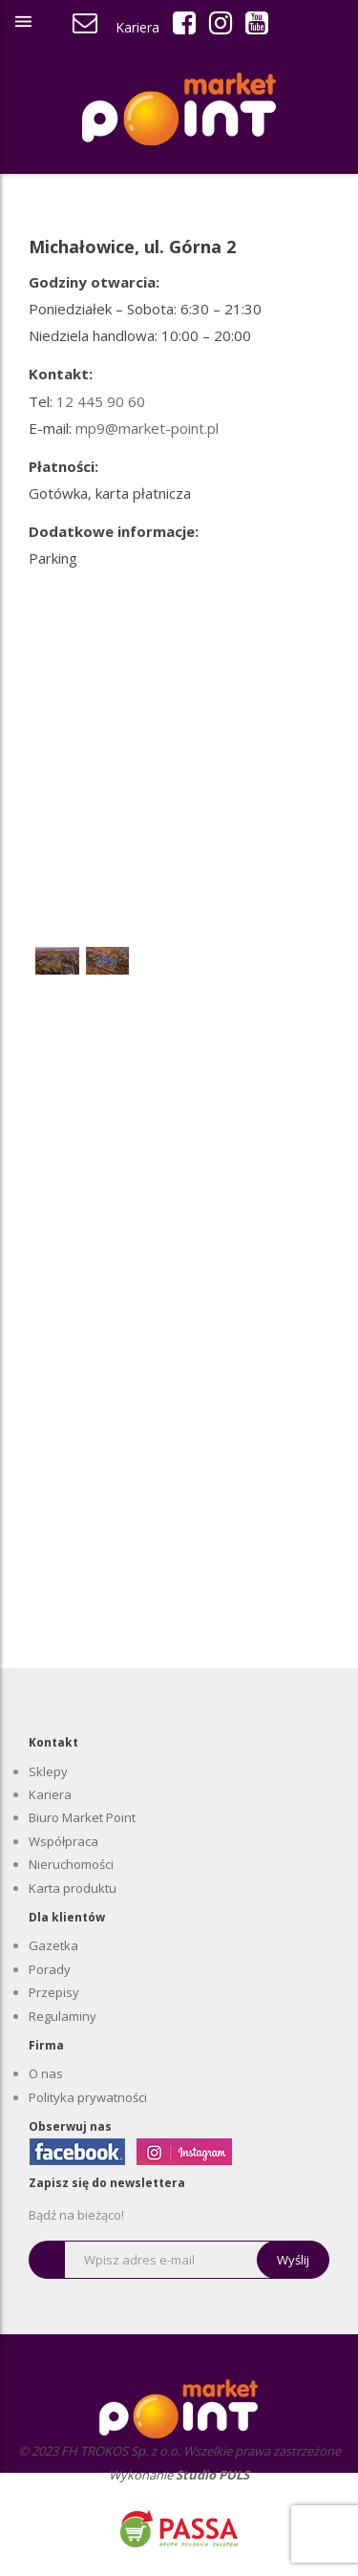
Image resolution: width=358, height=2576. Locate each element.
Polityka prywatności (88, 2097)
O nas (46, 2073)
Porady (50, 1969)
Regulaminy (62, 2016)
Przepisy (54, 1992)
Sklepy (48, 1771)
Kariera (137, 27)
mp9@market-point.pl (147, 428)
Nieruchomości (71, 1864)
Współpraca (63, 1841)
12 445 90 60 (100, 401)
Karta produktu (72, 1888)
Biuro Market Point (82, 1817)
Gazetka (53, 1945)
